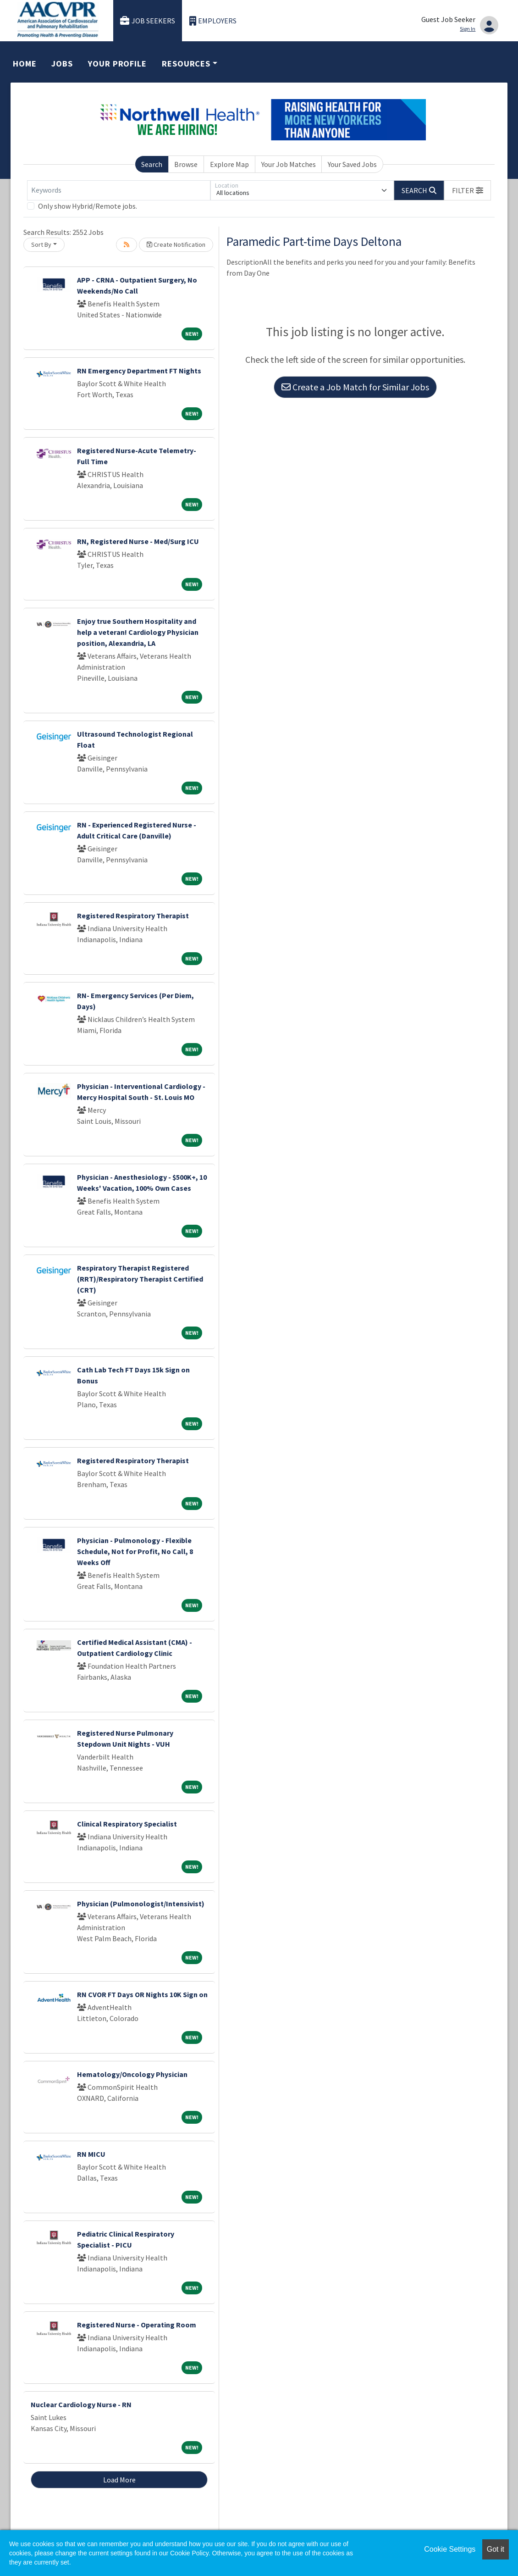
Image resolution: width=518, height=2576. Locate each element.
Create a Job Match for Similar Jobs (355, 387)
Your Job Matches (288, 164)
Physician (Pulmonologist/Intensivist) (140, 1903)
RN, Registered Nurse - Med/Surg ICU (138, 541)
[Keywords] (118, 190)
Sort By (41, 244)
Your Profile (117, 63)
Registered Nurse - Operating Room (136, 2324)
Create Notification (176, 244)
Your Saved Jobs (352, 164)
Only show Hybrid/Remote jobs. (87, 206)
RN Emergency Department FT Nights (139, 370)
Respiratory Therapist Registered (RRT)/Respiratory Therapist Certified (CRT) (140, 1278)
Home (25, 63)
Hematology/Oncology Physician (132, 2074)
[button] (467, 190)
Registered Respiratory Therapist (133, 915)
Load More (119, 2479)
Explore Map (229, 164)
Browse (186, 164)
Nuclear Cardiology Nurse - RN (81, 2404)
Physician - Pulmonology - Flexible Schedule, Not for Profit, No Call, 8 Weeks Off (135, 1551)
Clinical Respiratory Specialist (127, 1823)
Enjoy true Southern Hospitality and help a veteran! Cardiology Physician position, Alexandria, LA (137, 632)
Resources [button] (186, 63)
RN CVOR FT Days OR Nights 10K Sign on (142, 1994)
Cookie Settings (449, 2549)
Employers (213, 21)
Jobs (62, 63)
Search (151, 164)
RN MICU (91, 2154)
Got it (495, 2549)
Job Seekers (147, 21)
